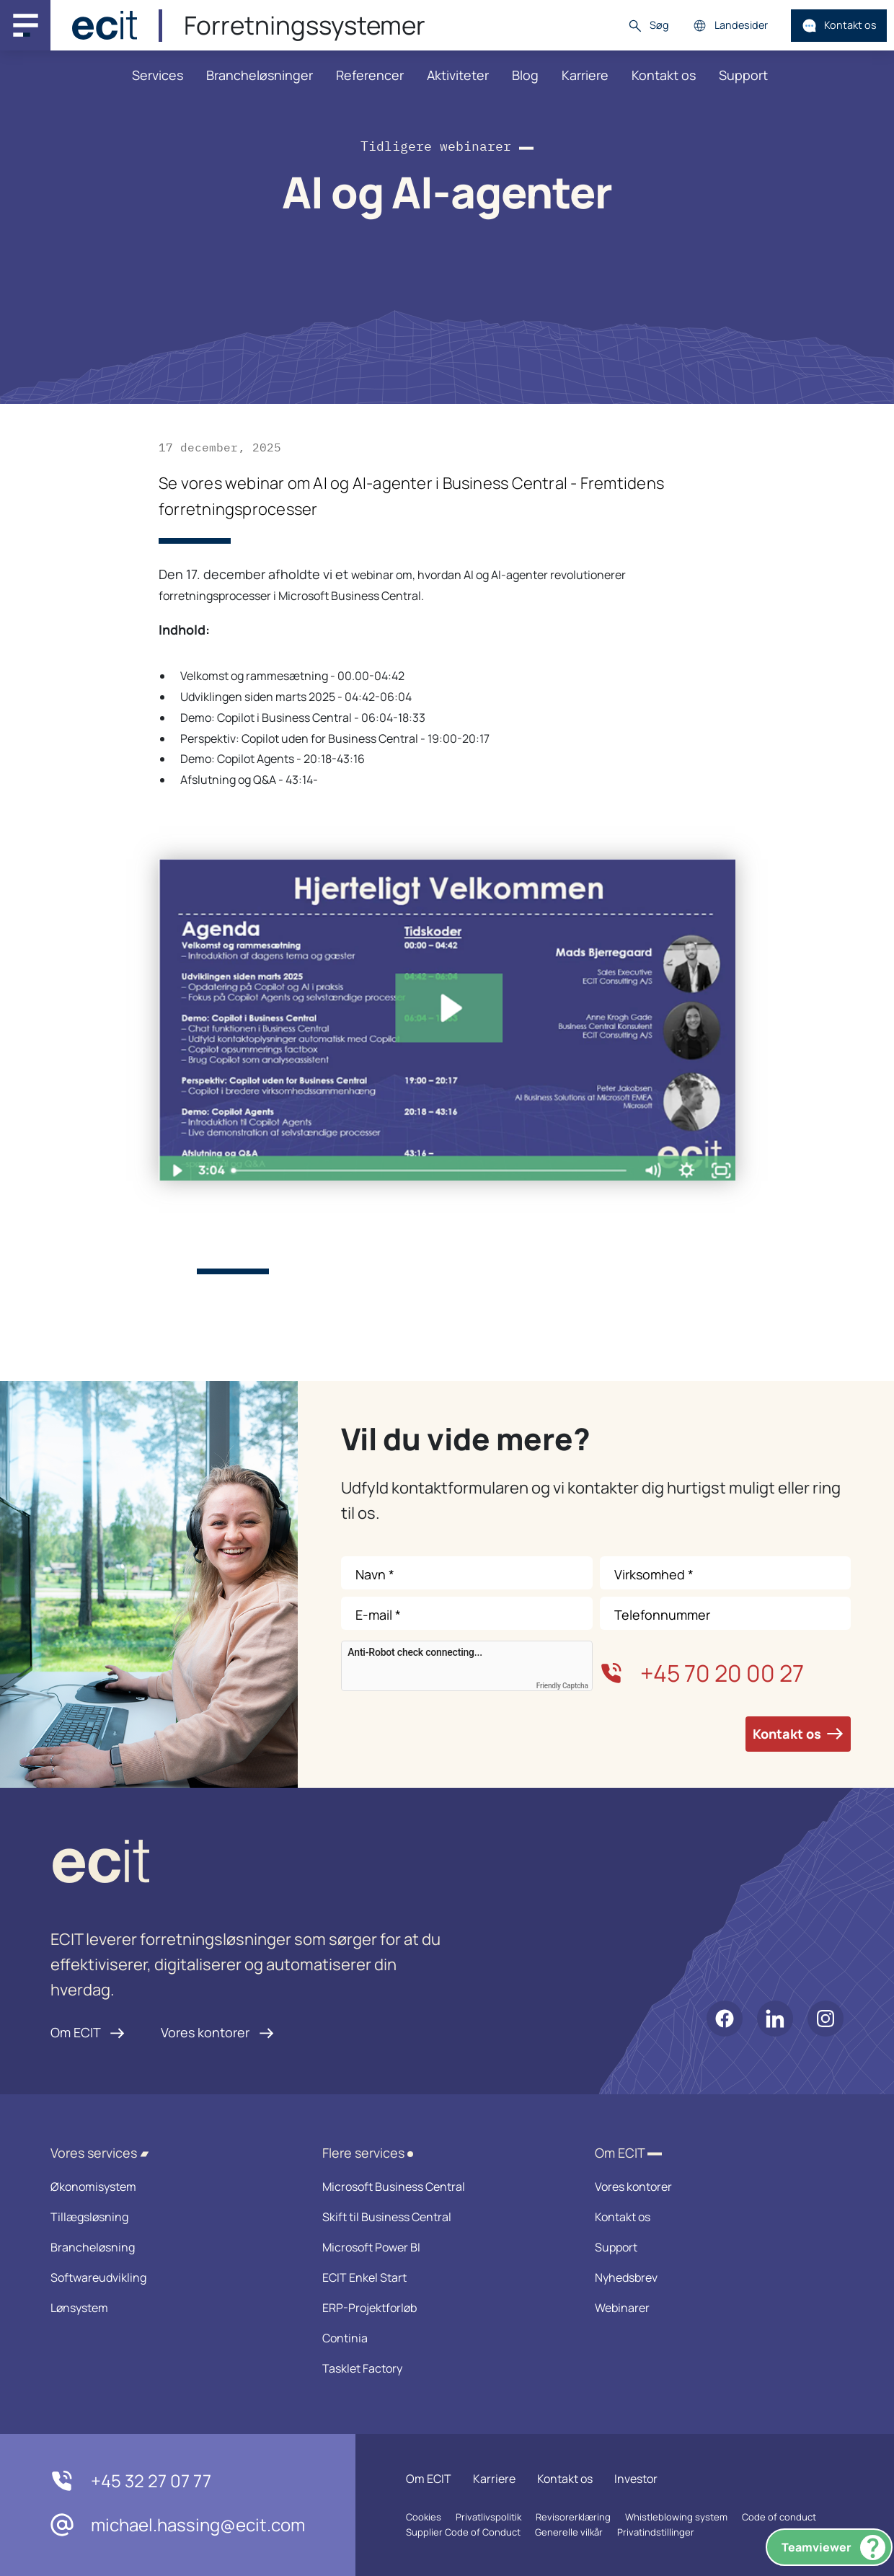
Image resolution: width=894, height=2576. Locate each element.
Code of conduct (779, 2516)
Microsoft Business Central (439, 2186)
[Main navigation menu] (25, 25)
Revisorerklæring (573, 2516)
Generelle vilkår (569, 2532)
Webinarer (712, 2308)
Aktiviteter (458, 75)
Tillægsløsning (167, 2217)
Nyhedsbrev (712, 2277)
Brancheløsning (167, 2247)
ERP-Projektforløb (439, 2308)
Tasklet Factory (439, 2368)
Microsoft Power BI (439, 2247)
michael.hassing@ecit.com (177, 2524)
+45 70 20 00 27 (702, 1673)
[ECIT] (104, 25)
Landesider (730, 25)
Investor (636, 2479)
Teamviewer (833, 2547)
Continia (439, 2338)
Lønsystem (167, 2308)
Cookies (423, 2516)
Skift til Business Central (439, 2217)
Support (743, 75)
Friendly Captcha (562, 1686)
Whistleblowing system (676, 2516)
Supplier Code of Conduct (463, 2532)
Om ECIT (87, 2032)
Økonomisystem (167, 2186)
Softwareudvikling (167, 2277)
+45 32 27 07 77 (130, 2481)
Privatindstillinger (655, 2532)
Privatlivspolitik (488, 2516)
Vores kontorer (217, 2032)
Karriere (585, 75)
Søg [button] (648, 25)
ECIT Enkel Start (439, 2277)
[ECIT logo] (248, 1864)
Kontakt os (839, 25)
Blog (525, 75)
